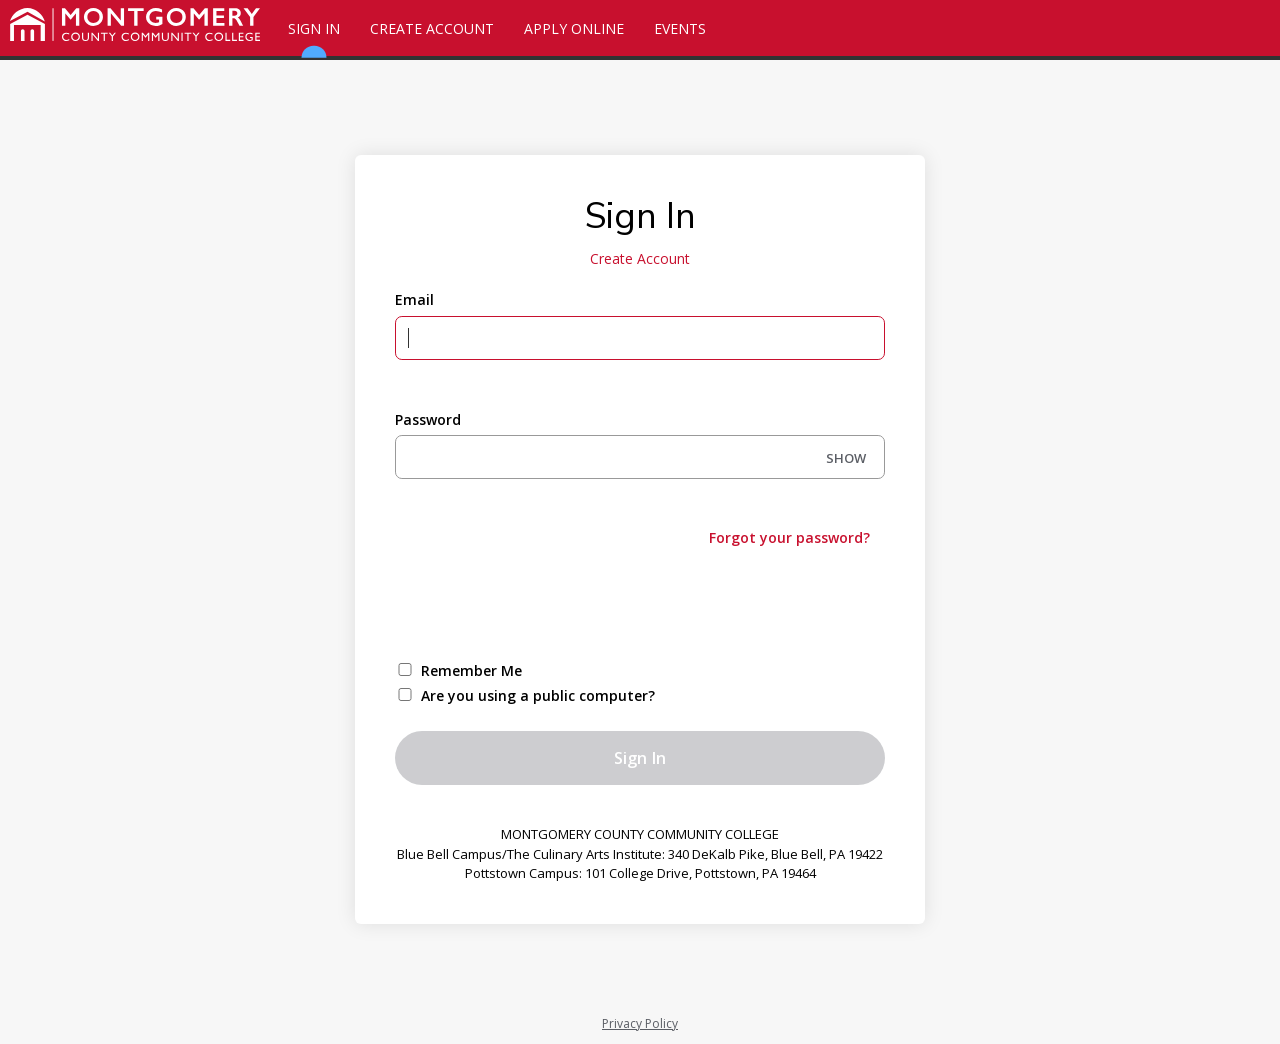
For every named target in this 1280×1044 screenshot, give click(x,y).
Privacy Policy (640, 1023)
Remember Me (471, 670)
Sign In (314, 37)
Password (428, 419)
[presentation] (547, 602)
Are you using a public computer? (538, 695)
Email (414, 299)
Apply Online (574, 28)
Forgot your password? (789, 537)
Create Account (432, 28)
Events (680, 28)
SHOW (846, 458)
